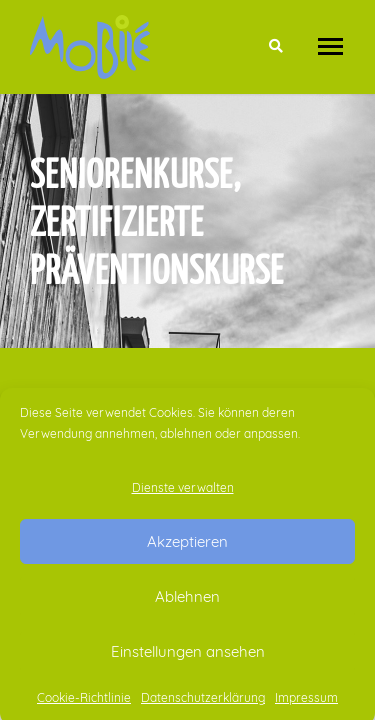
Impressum (306, 701)
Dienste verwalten (183, 491)
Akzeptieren (187, 545)
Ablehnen (187, 600)
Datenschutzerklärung (203, 701)
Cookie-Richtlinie (84, 701)
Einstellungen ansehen (188, 655)
